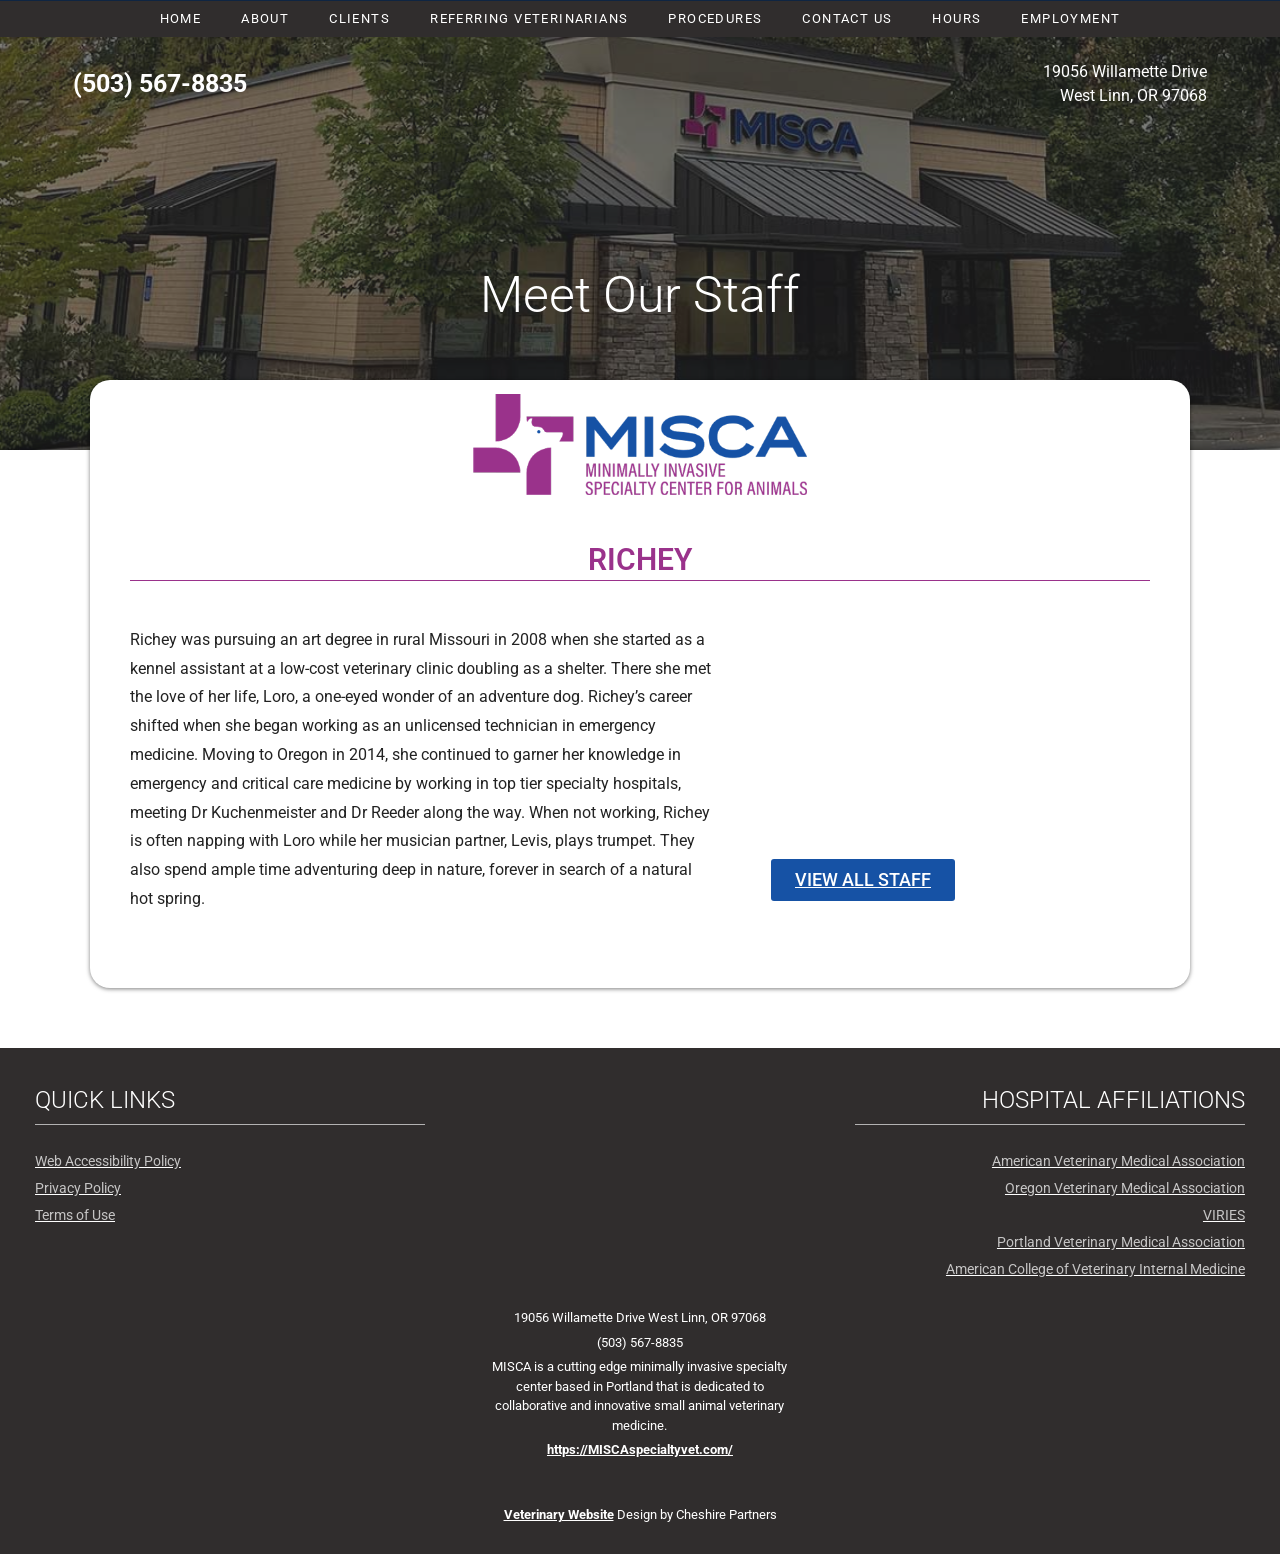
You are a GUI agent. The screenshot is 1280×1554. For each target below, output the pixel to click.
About (265, 18)
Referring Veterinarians (529, 18)
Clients (359, 18)
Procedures (715, 18)
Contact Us (847, 18)
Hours (956, 18)
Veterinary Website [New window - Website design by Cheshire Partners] (559, 1514)
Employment (1070, 18)
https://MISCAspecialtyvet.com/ (640, 1449)
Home (181, 18)
